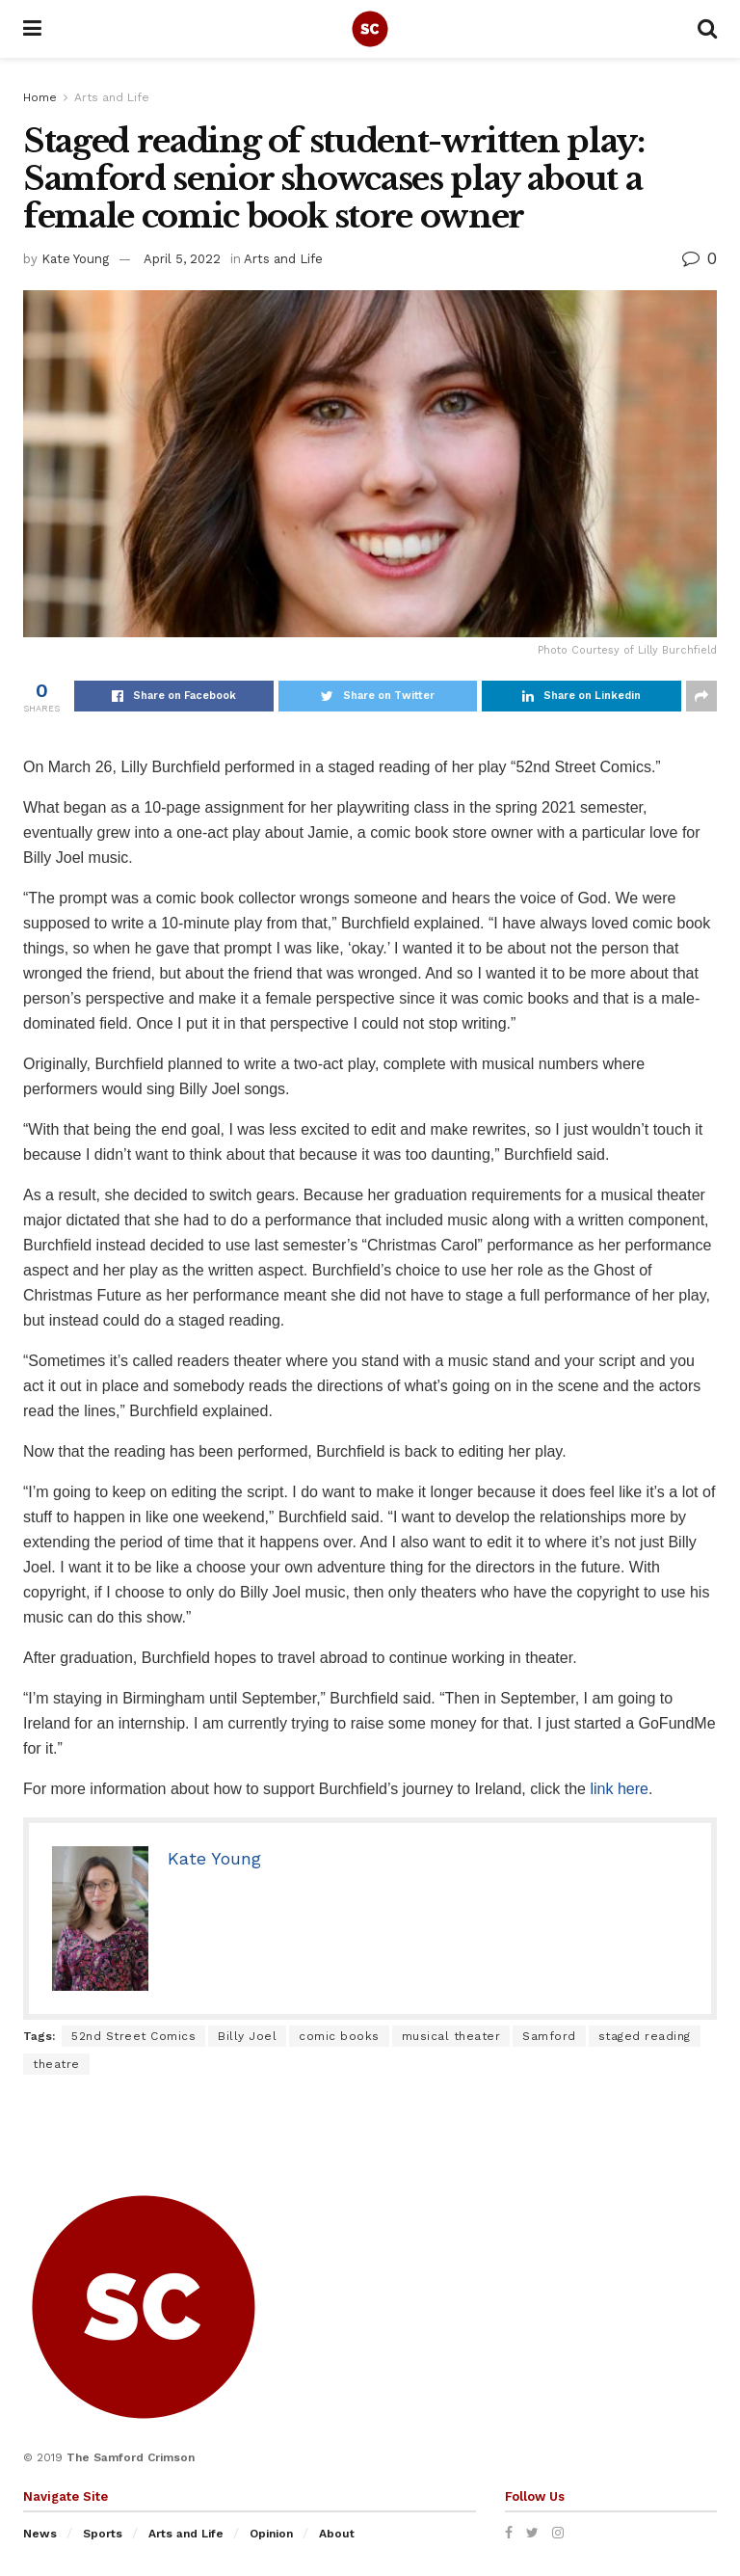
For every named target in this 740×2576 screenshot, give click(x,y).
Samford (549, 2036)
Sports (102, 2533)
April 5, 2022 (182, 259)
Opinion (271, 2533)
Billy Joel (247, 2036)
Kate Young (75, 259)
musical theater (451, 2036)
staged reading (644, 2036)
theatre (56, 2064)
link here (619, 1789)
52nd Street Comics (133, 2036)
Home (40, 97)
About (337, 2533)
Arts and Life (111, 97)
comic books (339, 2036)
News (40, 2533)
